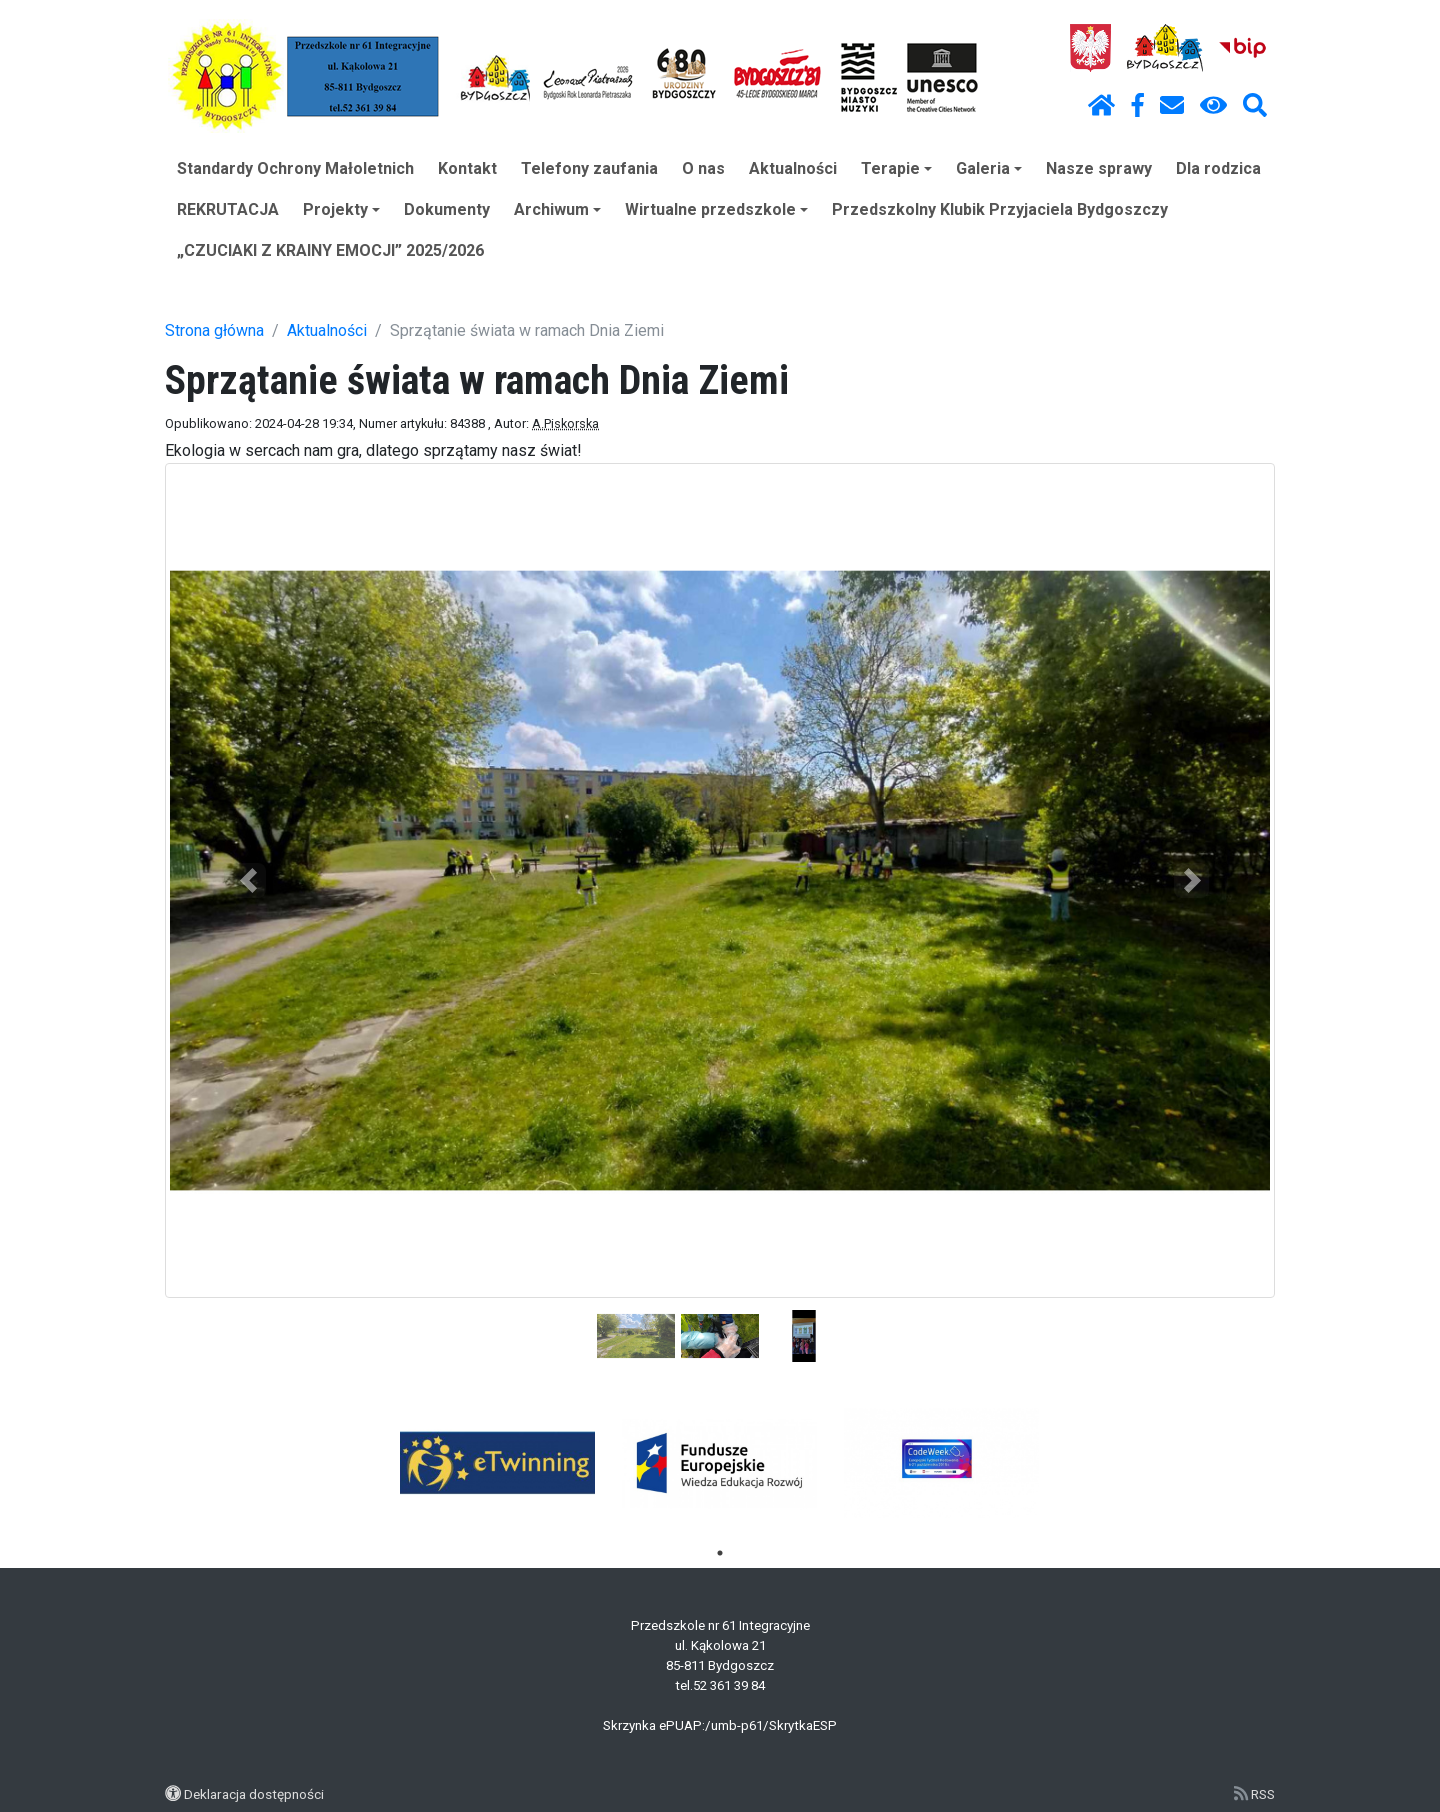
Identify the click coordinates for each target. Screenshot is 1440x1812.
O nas (703, 168)
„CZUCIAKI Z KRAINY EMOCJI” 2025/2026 (330, 250)
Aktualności (793, 168)
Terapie (896, 168)
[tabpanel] (498, 1463)
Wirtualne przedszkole (716, 209)
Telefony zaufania (589, 168)
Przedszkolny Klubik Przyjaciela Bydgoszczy (1000, 209)
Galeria (989, 168)
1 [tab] (720, 1553)
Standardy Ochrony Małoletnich (295, 168)
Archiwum (557, 209)
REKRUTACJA (228, 209)
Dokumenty (447, 209)
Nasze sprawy (1099, 168)
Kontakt (467, 168)
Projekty (341, 209)
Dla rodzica (1218, 168)
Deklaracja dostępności (254, 1794)
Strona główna (214, 330)
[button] (248, 880)
